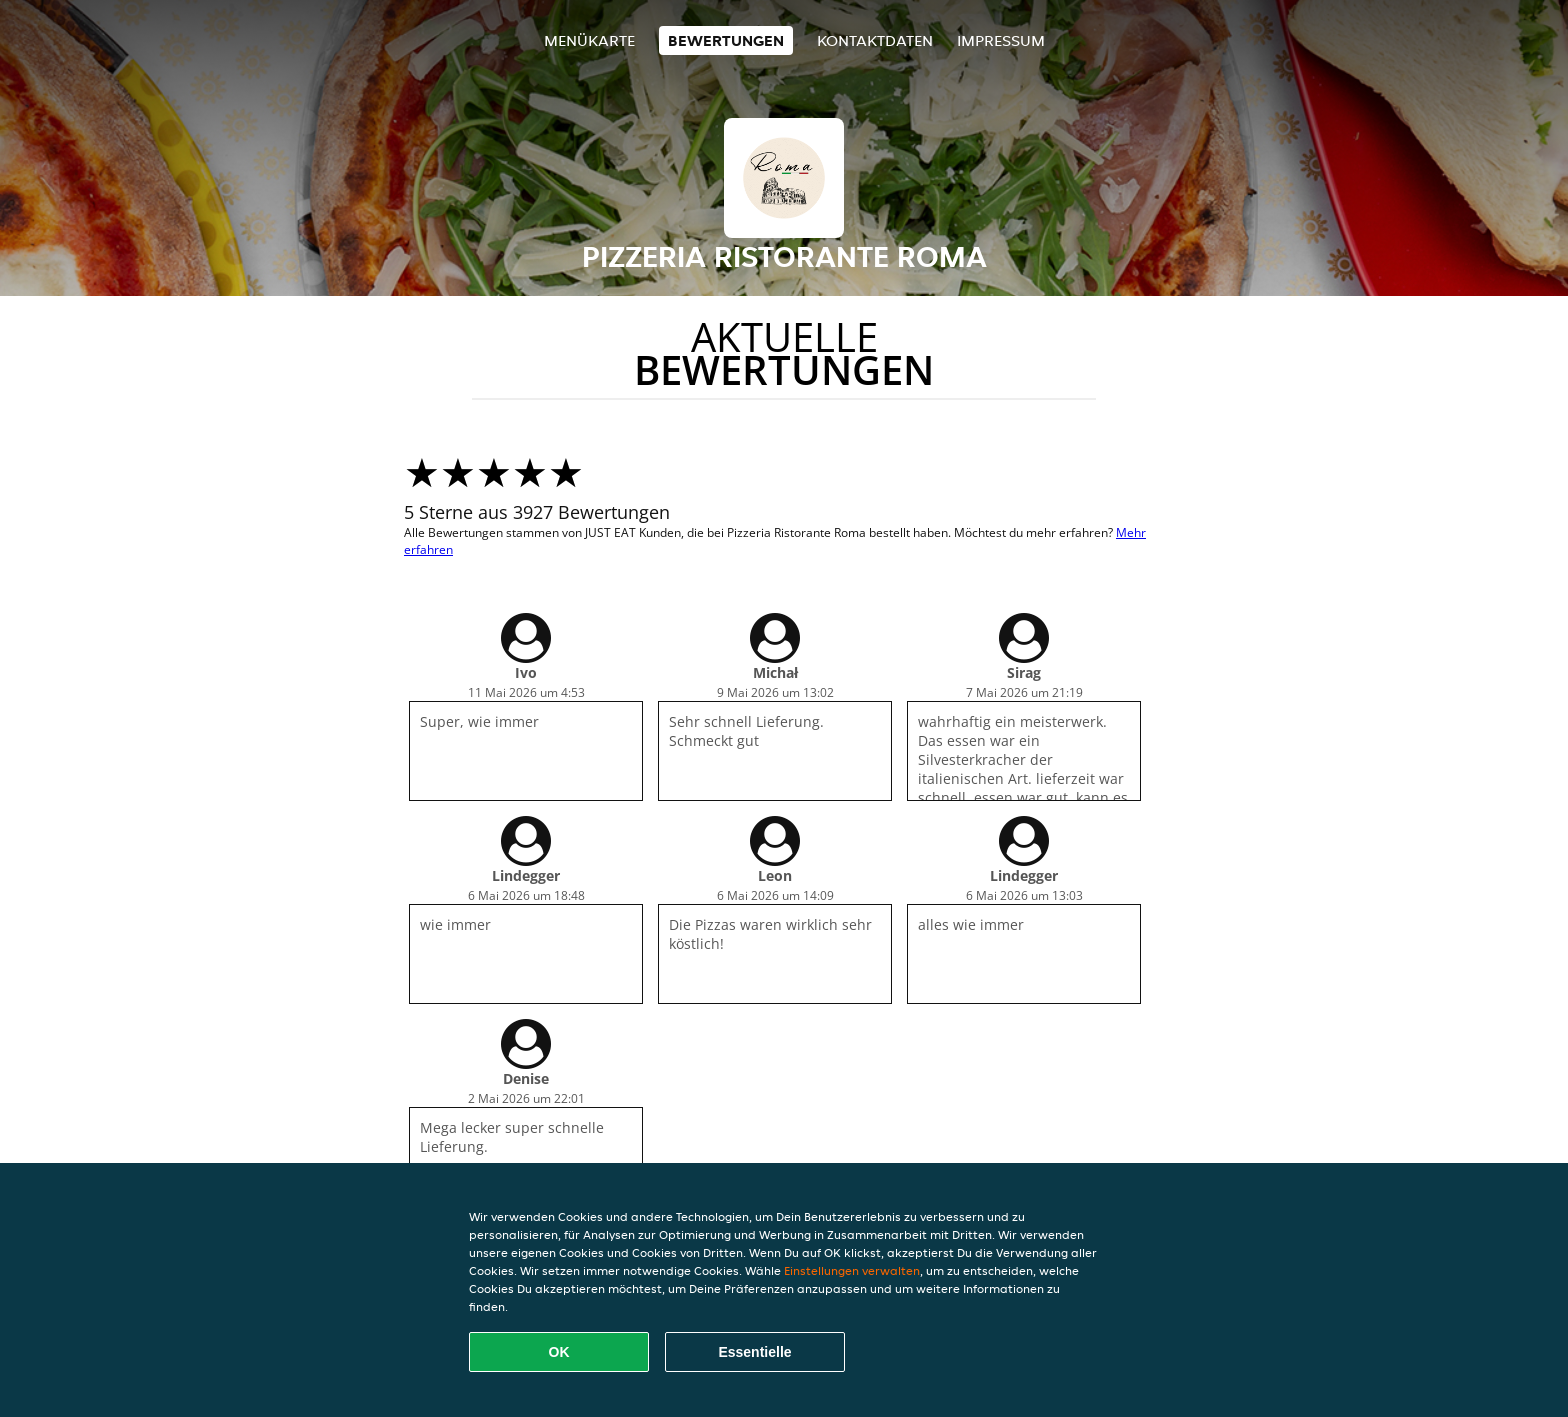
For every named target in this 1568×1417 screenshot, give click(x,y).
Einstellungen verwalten (852, 1270)
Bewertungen (726, 40)
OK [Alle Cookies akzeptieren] (559, 1352)
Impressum (1001, 40)
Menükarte (589, 40)
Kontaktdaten (875, 40)
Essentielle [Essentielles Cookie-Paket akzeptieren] (754, 1352)
